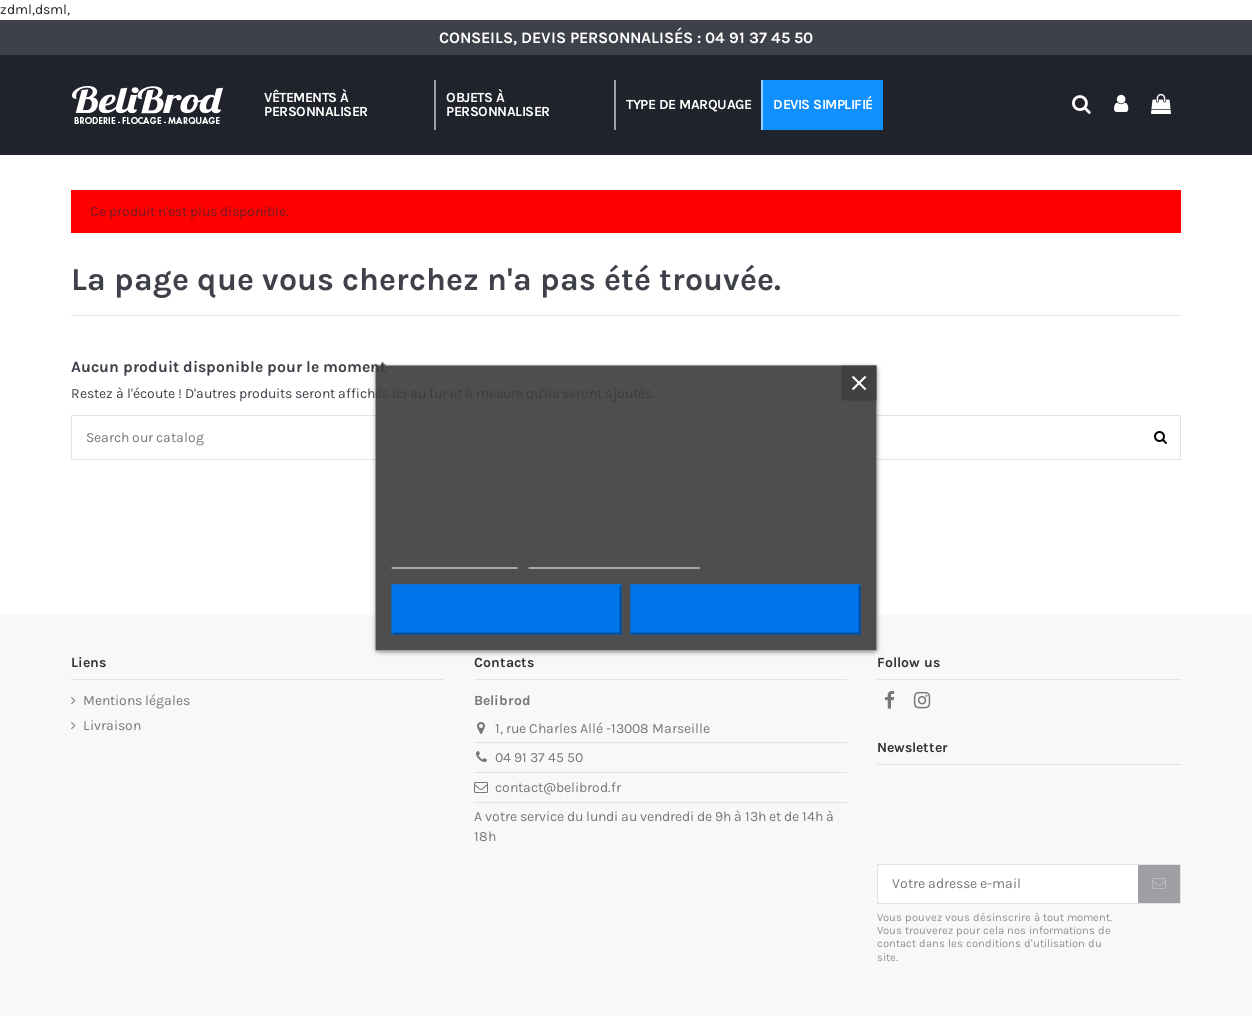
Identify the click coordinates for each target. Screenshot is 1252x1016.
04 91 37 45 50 (759, 37)
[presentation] (1029, 815)
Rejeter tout (506, 610)
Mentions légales (136, 700)
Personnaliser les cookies (614, 559)
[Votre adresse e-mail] (1008, 884)
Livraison (112, 725)
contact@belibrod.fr (558, 787)
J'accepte (745, 610)
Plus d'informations (455, 559)
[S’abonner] (1159, 884)
